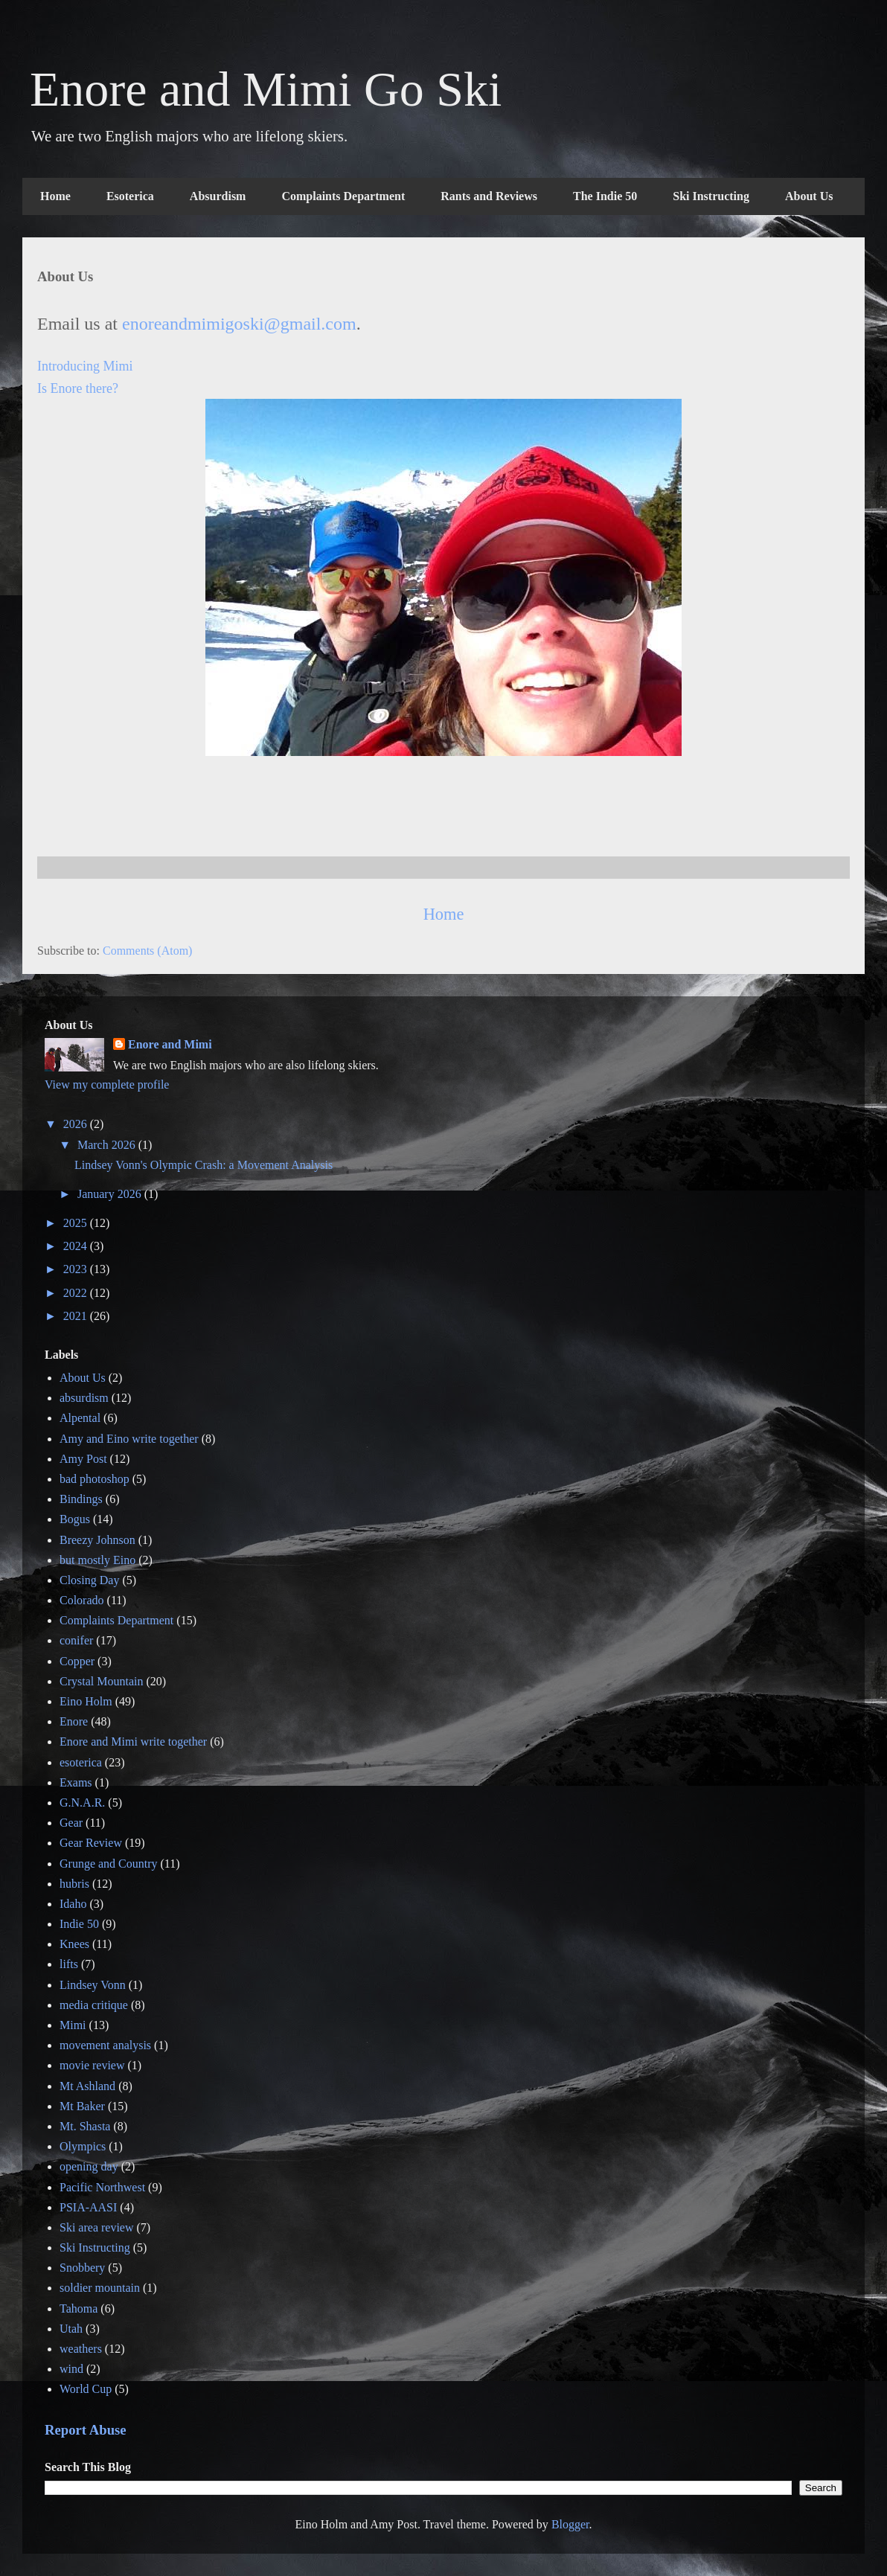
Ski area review (97, 2227)
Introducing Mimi (85, 366)
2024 (76, 1246)
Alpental (80, 1418)
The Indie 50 (605, 196)
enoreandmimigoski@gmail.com (239, 323)
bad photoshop (94, 1479)
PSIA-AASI (88, 2207)
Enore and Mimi (170, 1044)
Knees (74, 1944)
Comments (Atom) (147, 950)
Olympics (83, 2146)
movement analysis (105, 2045)
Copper (77, 1661)
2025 (76, 1223)
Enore (74, 1721)
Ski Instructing (711, 196)
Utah (71, 2328)
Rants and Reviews (489, 196)
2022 (76, 1293)
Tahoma (78, 2308)
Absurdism (218, 196)
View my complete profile (107, 1084)
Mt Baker (82, 2106)
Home (55, 196)
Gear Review (91, 1842)
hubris (74, 1883)
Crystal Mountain (101, 1681)
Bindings (81, 1499)
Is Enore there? (77, 388)
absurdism (84, 1397)
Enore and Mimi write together (133, 1741)
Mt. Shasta (85, 2126)
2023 (76, 1269)
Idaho (73, 1903)
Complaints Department (343, 196)
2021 (76, 1316)
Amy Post (83, 1458)
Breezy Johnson (97, 1540)
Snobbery (82, 2267)
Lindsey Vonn (93, 1985)
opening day (89, 2166)
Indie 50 (79, 1923)
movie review (92, 2065)
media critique (94, 2005)
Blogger (570, 2524)
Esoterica (130, 196)
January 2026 (110, 1194)
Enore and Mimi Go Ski (266, 89)
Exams (76, 1782)
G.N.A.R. (82, 1802)
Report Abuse (86, 2430)
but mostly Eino (97, 1560)
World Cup (86, 2389)
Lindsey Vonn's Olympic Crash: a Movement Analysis (203, 1165)
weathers (81, 2348)
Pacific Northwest (102, 2187)
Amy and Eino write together (129, 1438)
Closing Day (89, 1580)
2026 (76, 1124)
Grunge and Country (109, 1863)
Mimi (73, 2025)
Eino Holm (86, 1701)
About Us (809, 196)
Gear (71, 1822)
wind (71, 2368)
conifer (76, 1640)
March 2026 (107, 1144)
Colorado (82, 1600)
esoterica (81, 1762)
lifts (69, 1964)
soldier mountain (100, 2287)
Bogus (75, 1519)
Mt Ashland (87, 2086)
